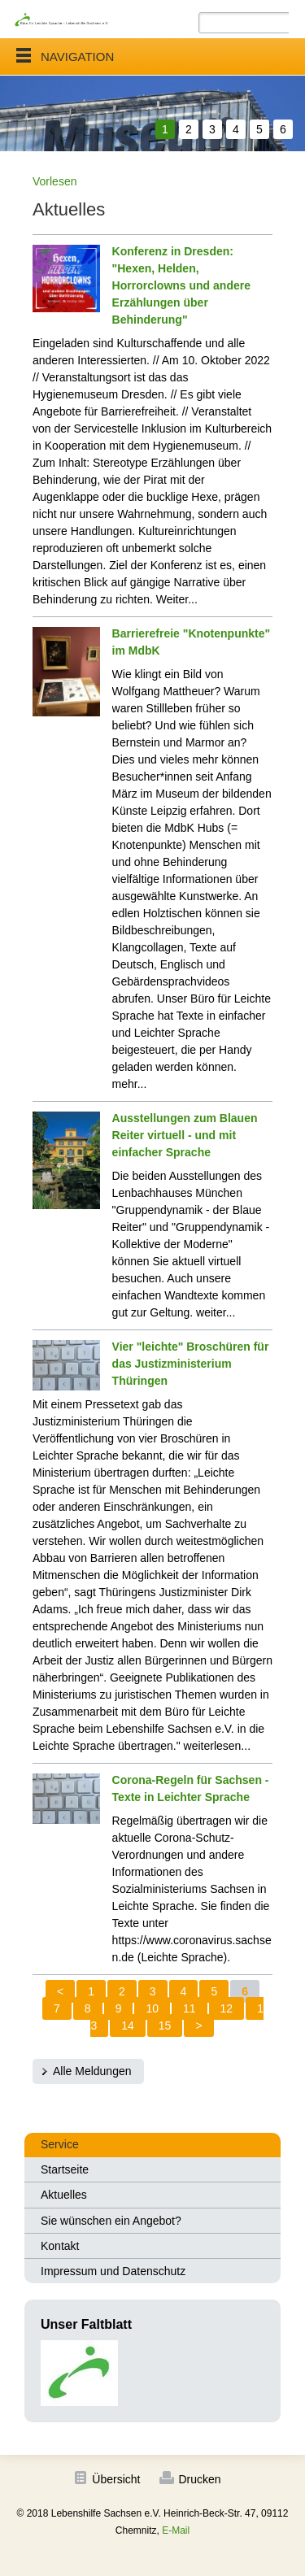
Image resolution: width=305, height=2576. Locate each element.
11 (189, 2008)
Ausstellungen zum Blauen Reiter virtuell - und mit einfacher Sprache (185, 1135)
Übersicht (116, 2479)
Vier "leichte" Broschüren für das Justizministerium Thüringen (190, 1363)
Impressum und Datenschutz (113, 2271)
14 (127, 2025)
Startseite (65, 2169)
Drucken (200, 2479)
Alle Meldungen (92, 2071)
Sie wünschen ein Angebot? (111, 2220)
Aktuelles (64, 2194)
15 (165, 2025)
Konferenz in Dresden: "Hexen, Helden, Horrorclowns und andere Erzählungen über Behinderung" (181, 285)
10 (152, 2008)
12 (226, 2008)
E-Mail (176, 2530)
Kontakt (60, 2245)
